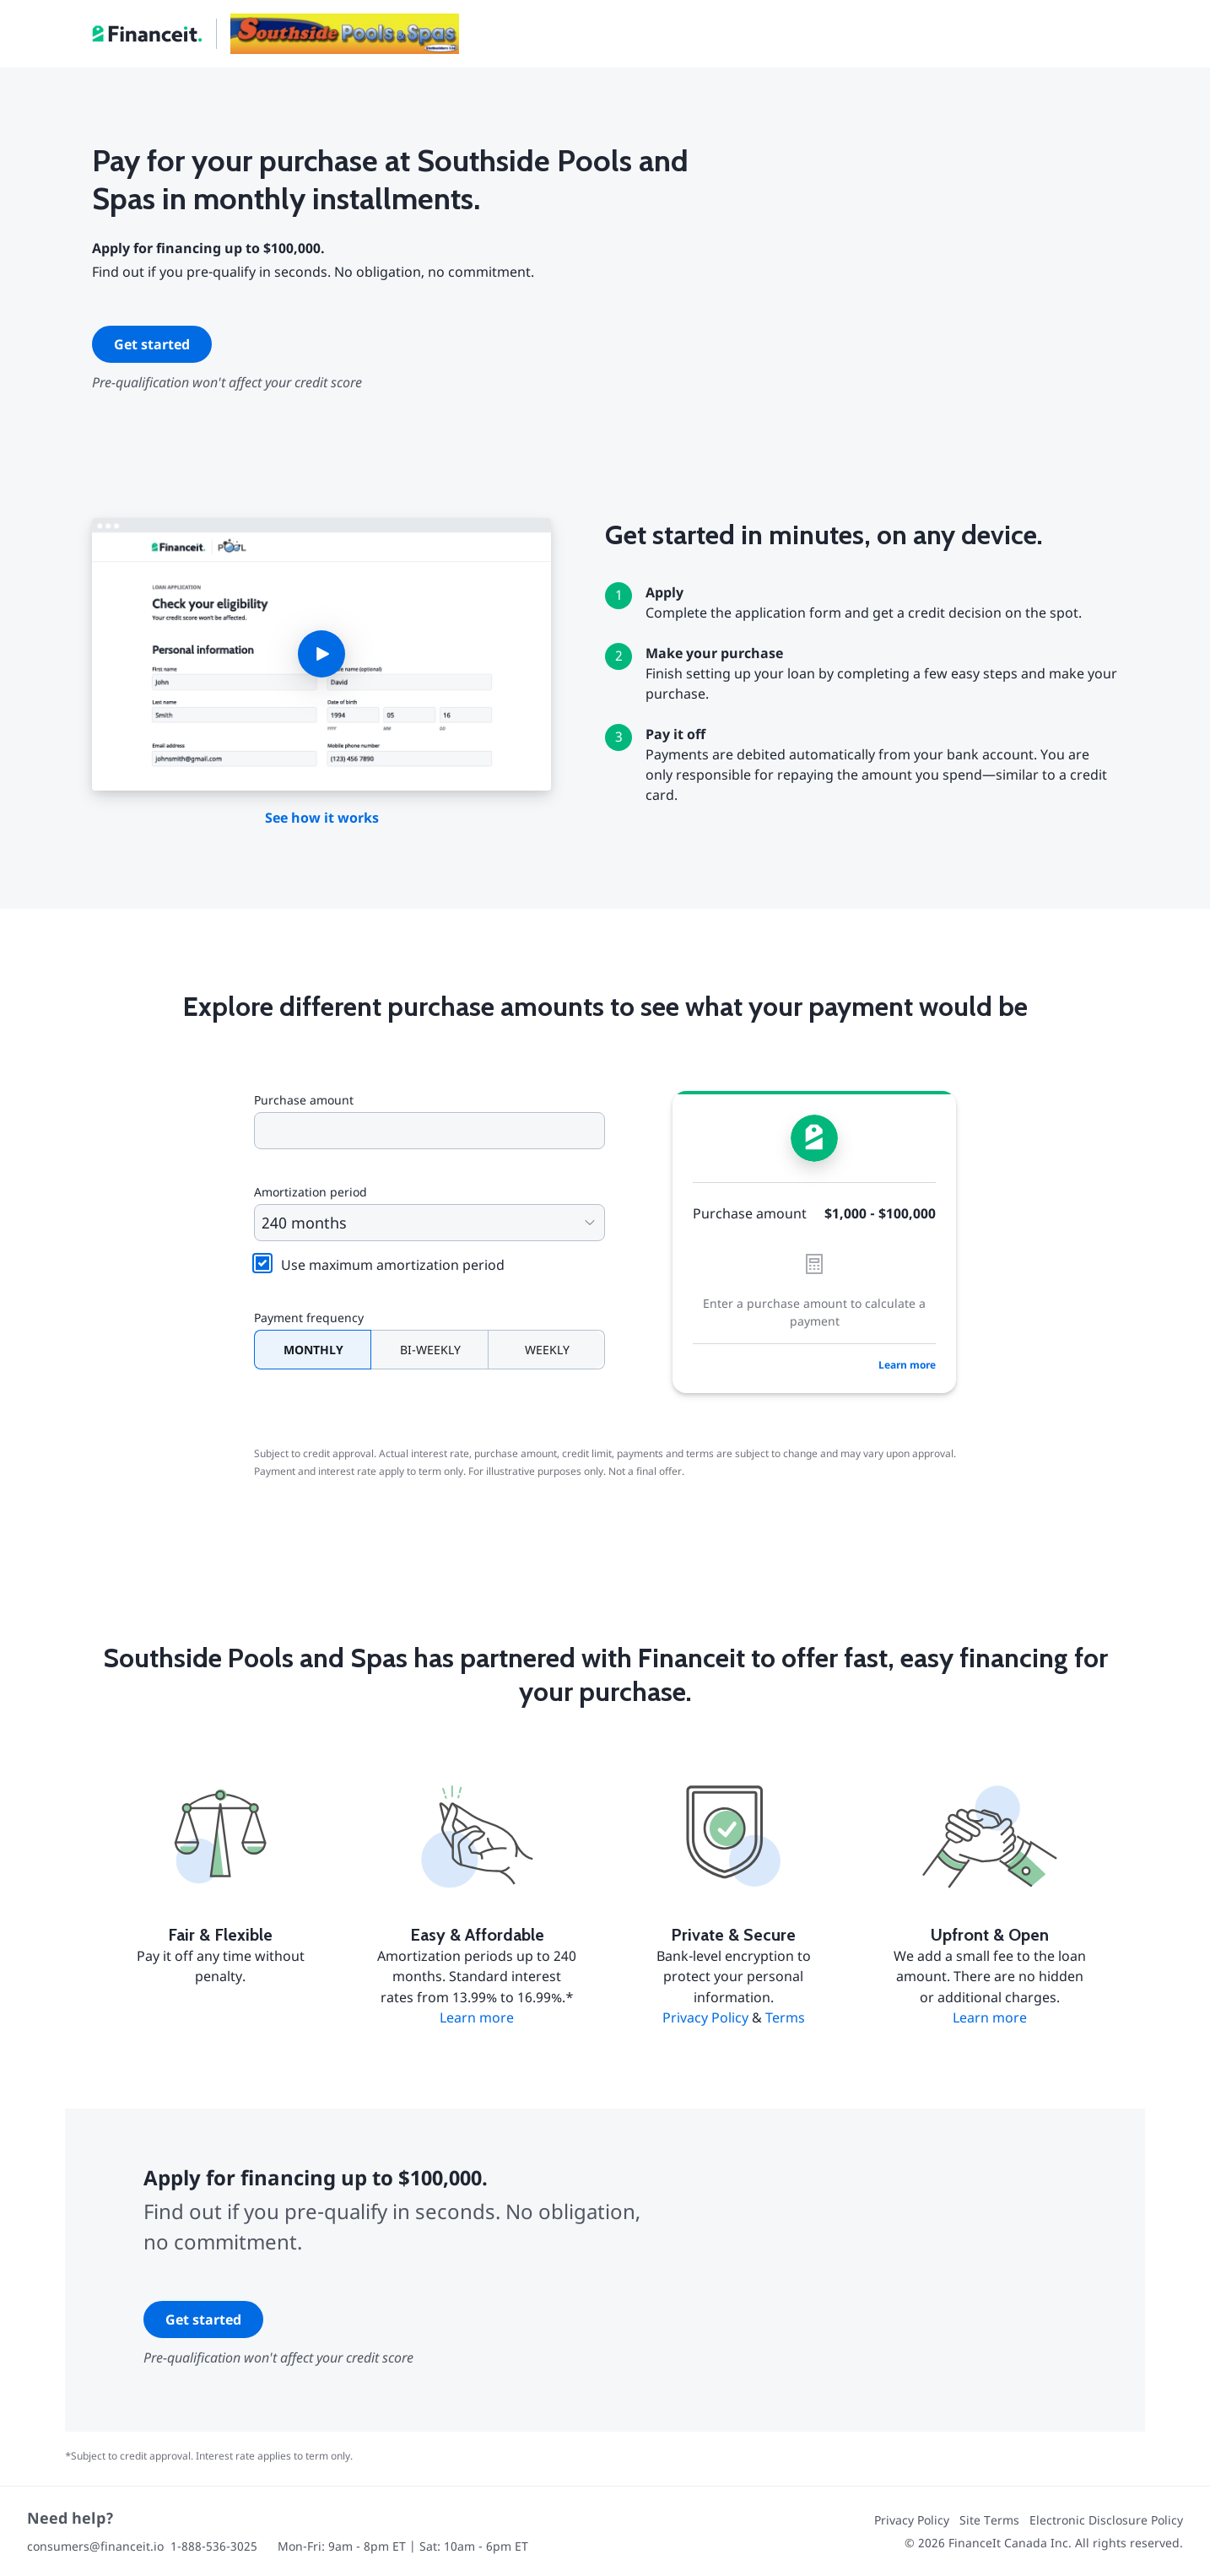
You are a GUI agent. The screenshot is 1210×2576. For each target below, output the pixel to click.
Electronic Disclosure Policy (1106, 2520)
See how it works (322, 817)
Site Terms (989, 2520)
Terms (785, 2017)
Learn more (907, 1365)
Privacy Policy (705, 2017)
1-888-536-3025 (213, 2546)
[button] (321, 654)
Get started (152, 344)
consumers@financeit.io (95, 2546)
